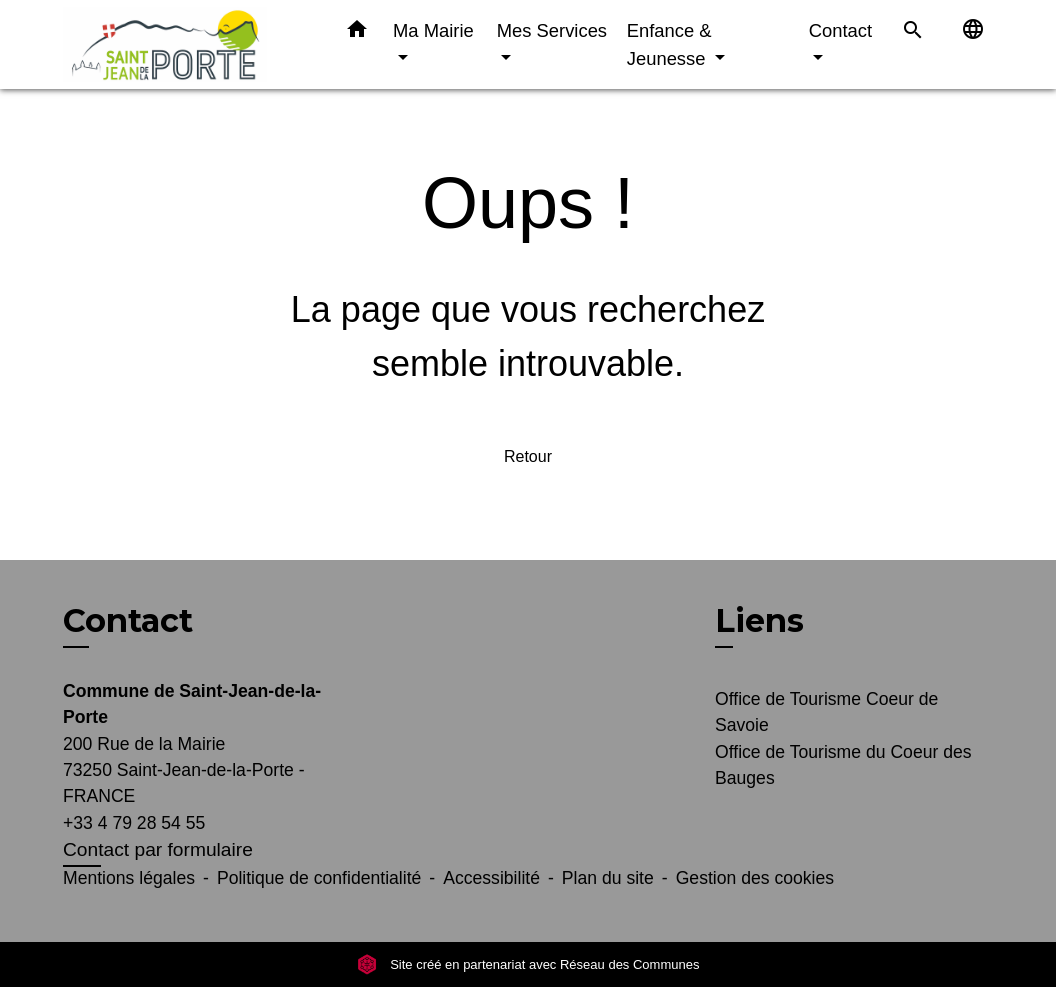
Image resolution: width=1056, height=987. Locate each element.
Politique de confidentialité (319, 878)
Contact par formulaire (158, 849)
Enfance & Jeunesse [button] (669, 44)
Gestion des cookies (755, 878)
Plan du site (608, 878)
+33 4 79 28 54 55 (134, 823)
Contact (128, 621)
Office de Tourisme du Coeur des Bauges (843, 765)
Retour (528, 456)
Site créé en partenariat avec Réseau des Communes (528, 964)
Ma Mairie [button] (433, 30)
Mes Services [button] (552, 30)
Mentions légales (129, 878)
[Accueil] (188, 44)
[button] (357, 33)
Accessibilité (491, 878)
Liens (759, 620)
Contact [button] (840, 30)
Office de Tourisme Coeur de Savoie (826, 712)
